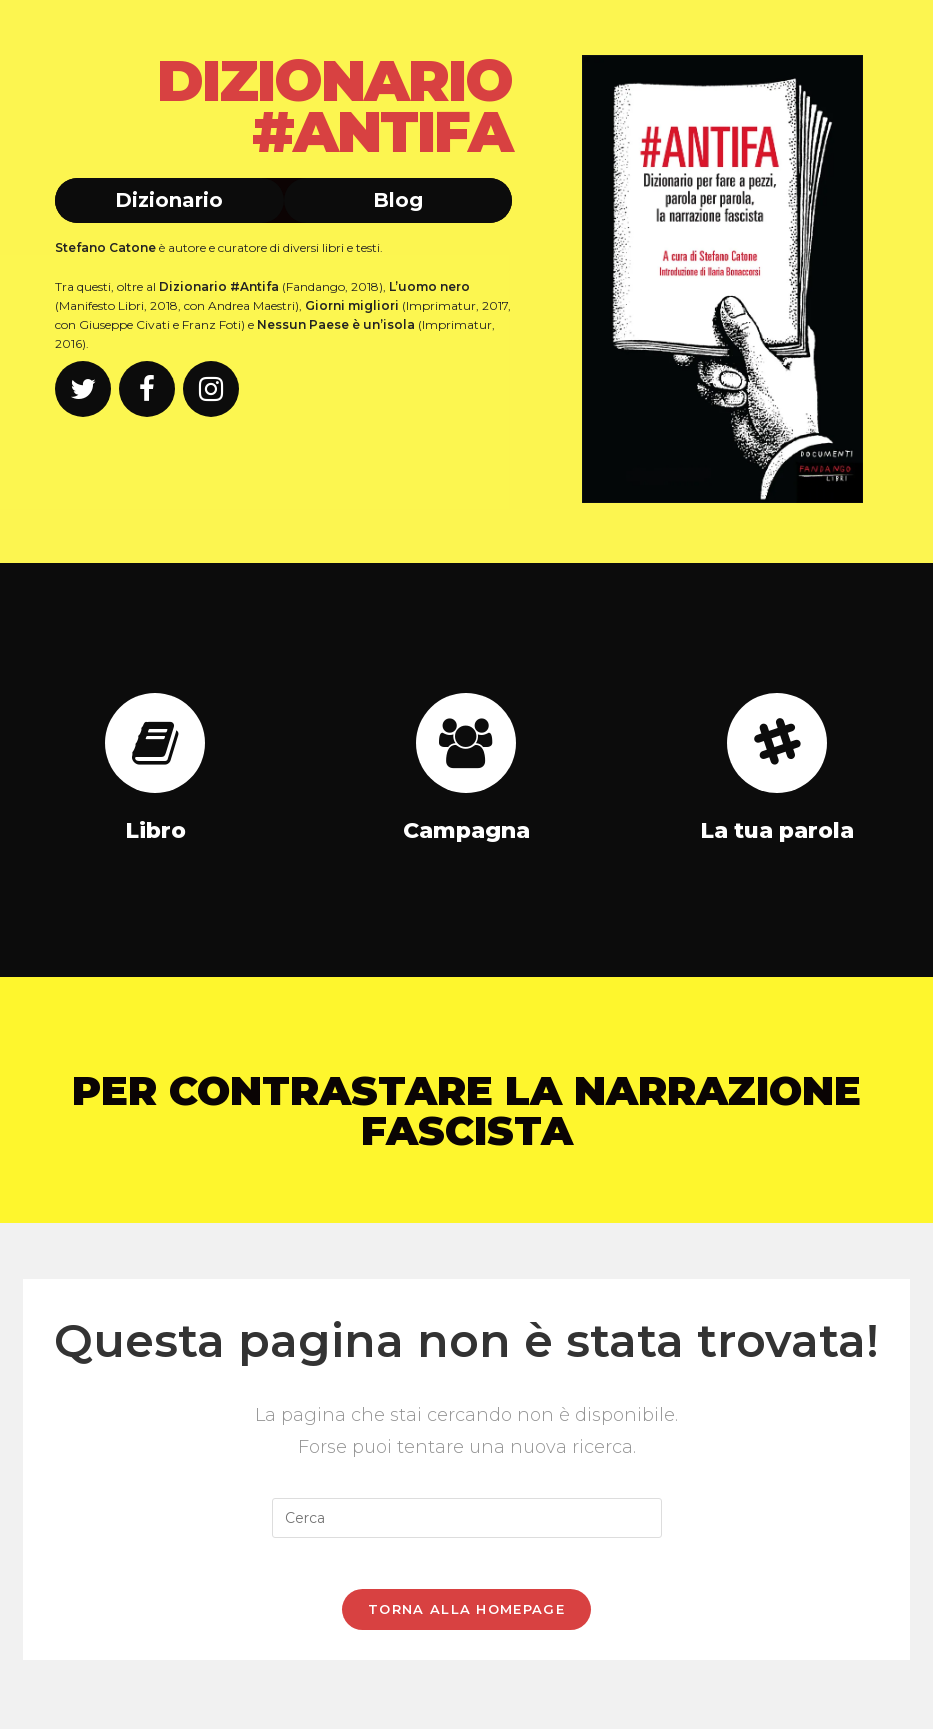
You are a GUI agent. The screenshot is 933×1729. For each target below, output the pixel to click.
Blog (398, 200)
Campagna (466, 830)
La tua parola (777, 830)
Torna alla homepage (466, 1618)
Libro (155, 830)
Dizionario (169, 200)
